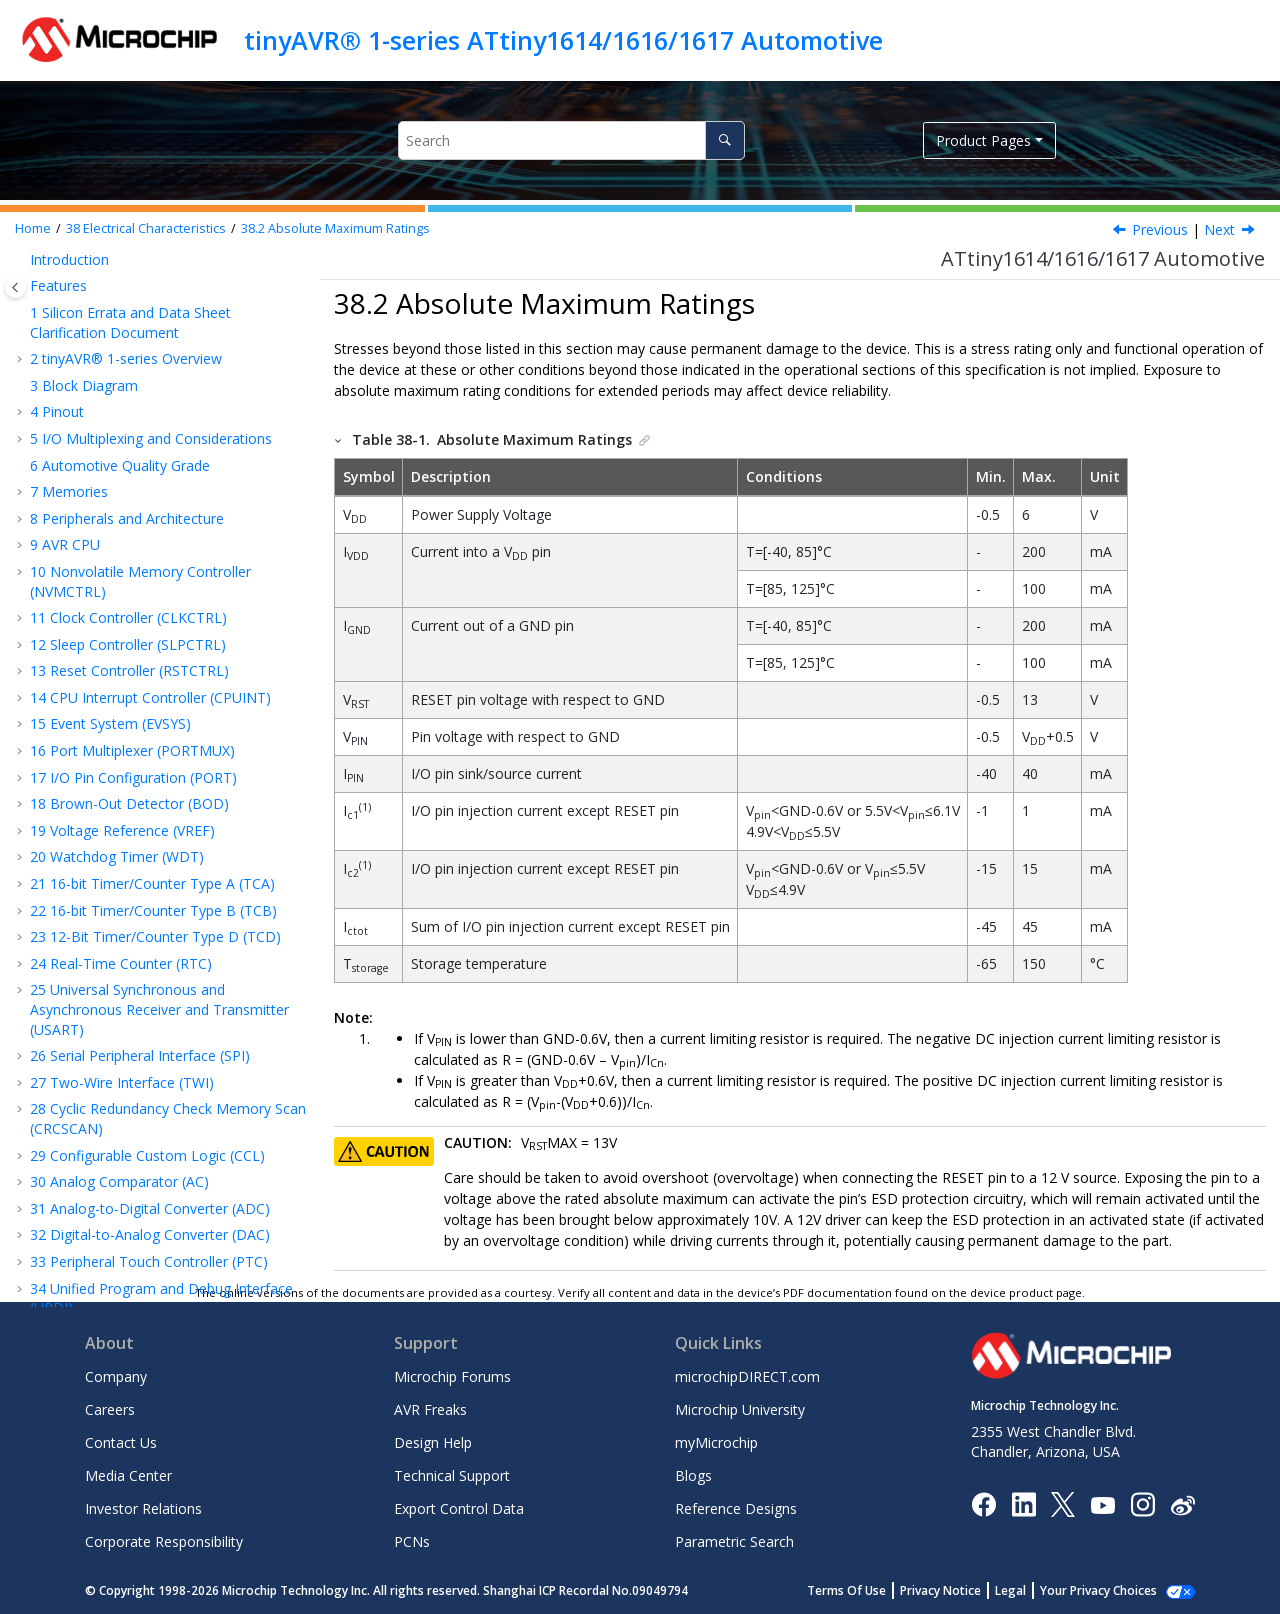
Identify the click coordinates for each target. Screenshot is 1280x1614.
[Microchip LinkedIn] (1023, 1503)
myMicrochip (716, 1442)
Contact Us (121, 1442)
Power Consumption (126, 529)
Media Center (128, 1475)
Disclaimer (93, 449)
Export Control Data (459, 1508)
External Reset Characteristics (155, 635)
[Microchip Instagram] (1142, 1503)
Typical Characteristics (112, 981)
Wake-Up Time (107, 555)
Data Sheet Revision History (130, 1114)
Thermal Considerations (117, 1061)
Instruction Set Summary (120, 343)
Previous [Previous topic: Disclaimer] (1160, 229)
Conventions (80, 369)
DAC (78, 848)
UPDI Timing (104, 928)
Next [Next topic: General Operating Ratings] (1219, 229)
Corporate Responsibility (164, 1541)
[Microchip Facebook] (983, 1503)
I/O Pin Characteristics (135, 688)
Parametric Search (734, 1541)
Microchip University (740, 1409)
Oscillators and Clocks (130, 662)
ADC (78, 821)
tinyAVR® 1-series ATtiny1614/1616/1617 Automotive (563, 40)
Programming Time (126, 954)
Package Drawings (100, 1034)
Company (116, 1376)
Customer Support (89, 1194)
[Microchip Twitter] (1063, 1503)
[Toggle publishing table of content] (15, 287)
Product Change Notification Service (147, 1167)
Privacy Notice (962, 1590)
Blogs (693, 1475)
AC (72, 875)
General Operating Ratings (144, 502)
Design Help (433, 1442)
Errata (59, 1087)
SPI (74, 742)
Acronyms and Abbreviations (132, 396)
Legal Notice (71, 1267)
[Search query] (571, 140)
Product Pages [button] (983, 140)
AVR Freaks (430, 1409)
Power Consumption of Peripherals (173, 582)
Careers (110, 1409)
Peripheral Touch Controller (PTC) (149, 270)
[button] (22, 271)
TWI (76, 768)
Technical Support (452, 1475)
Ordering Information (108, 1008)
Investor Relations (143, 1508)
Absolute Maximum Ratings (335, 228)
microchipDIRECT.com (747, 1376)
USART (86, 715)
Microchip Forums (452, 1376)
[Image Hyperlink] (1102, 1504)
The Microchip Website (104, 1141)
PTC (77, 901)
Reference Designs (736, 1508)
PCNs (412, 1541)
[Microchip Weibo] (1182, 1504)
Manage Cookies (1109, 1590)
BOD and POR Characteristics (155, 609)
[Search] (724, 140)
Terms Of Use (868, 1590)
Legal (1032, 1590)
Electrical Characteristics (146, 228)
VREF (80, 795)
